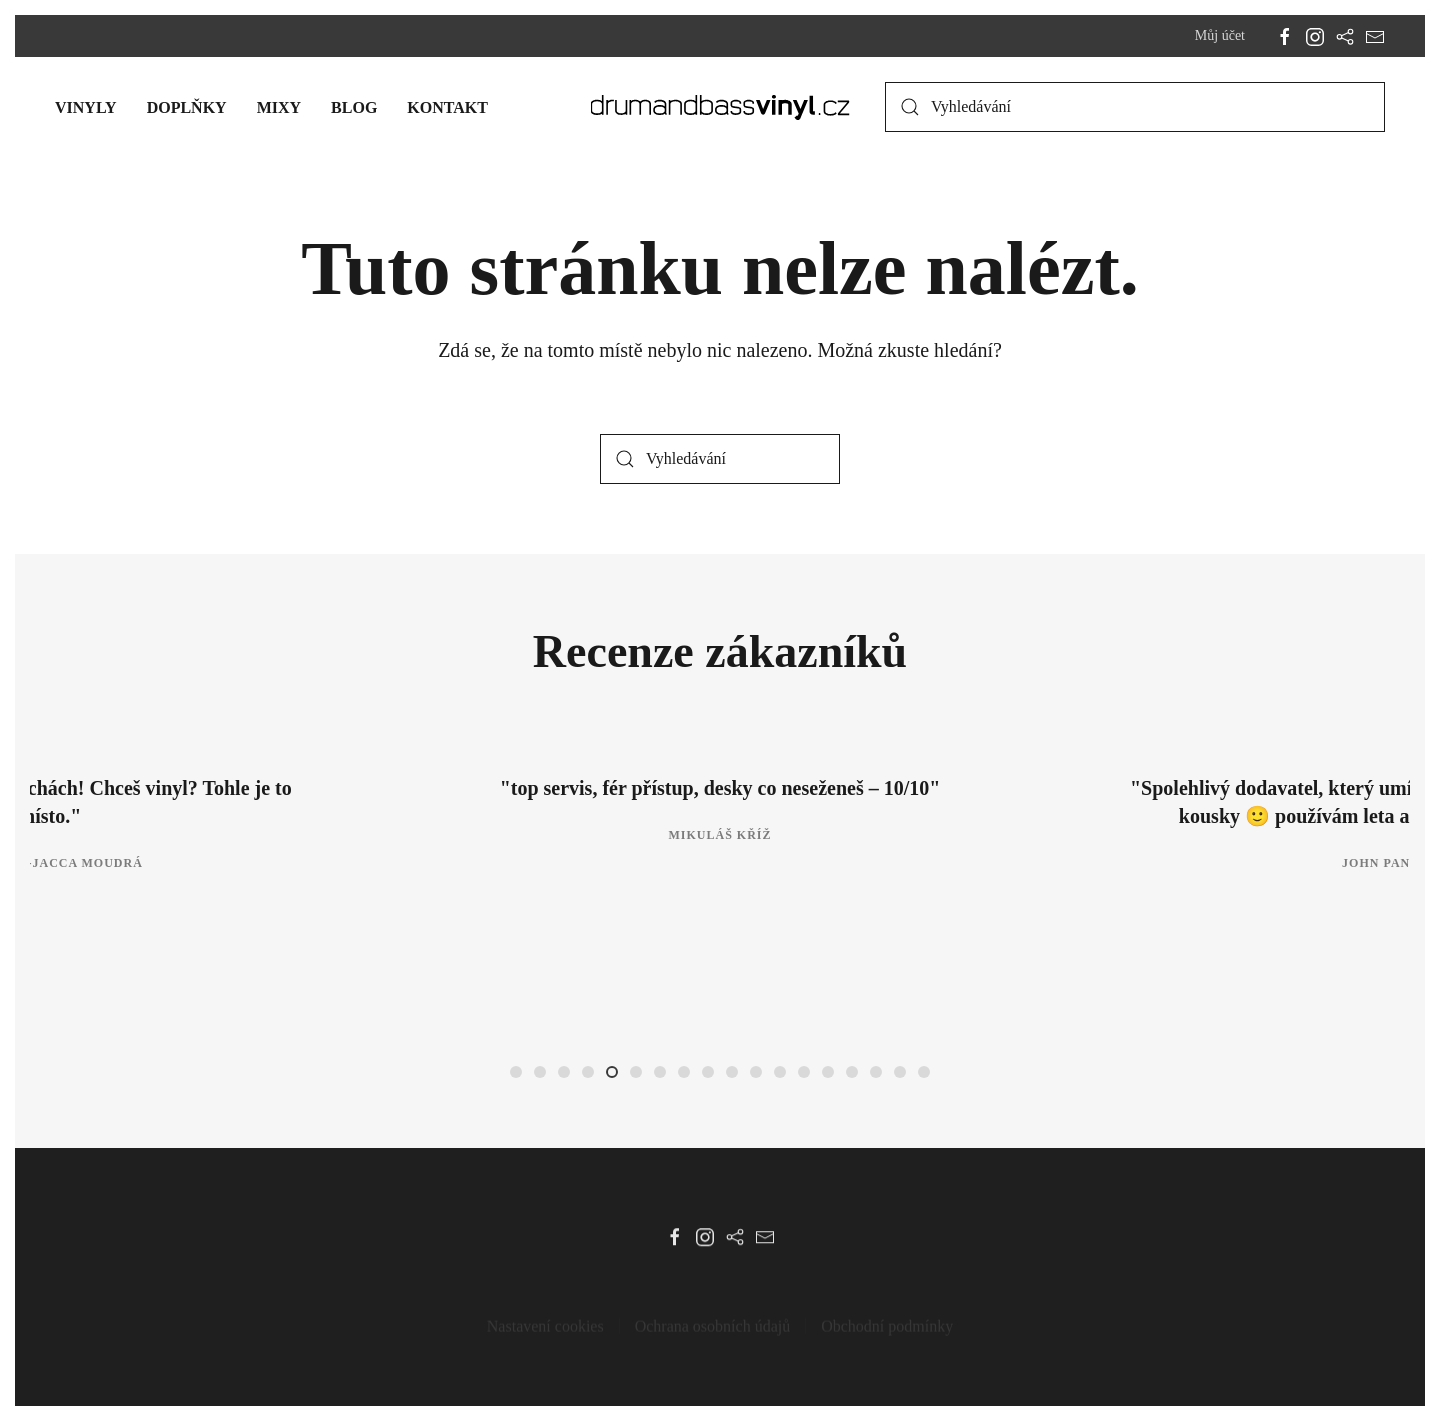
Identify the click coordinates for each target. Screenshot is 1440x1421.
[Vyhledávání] (1135, 107)
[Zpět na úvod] (720, 107)
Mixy (279, 107)
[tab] (516, 1072)
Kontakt (447, 107)
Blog (354, 107)
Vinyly (86, 107)
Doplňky (187, 107)
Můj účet (1220, 35)
